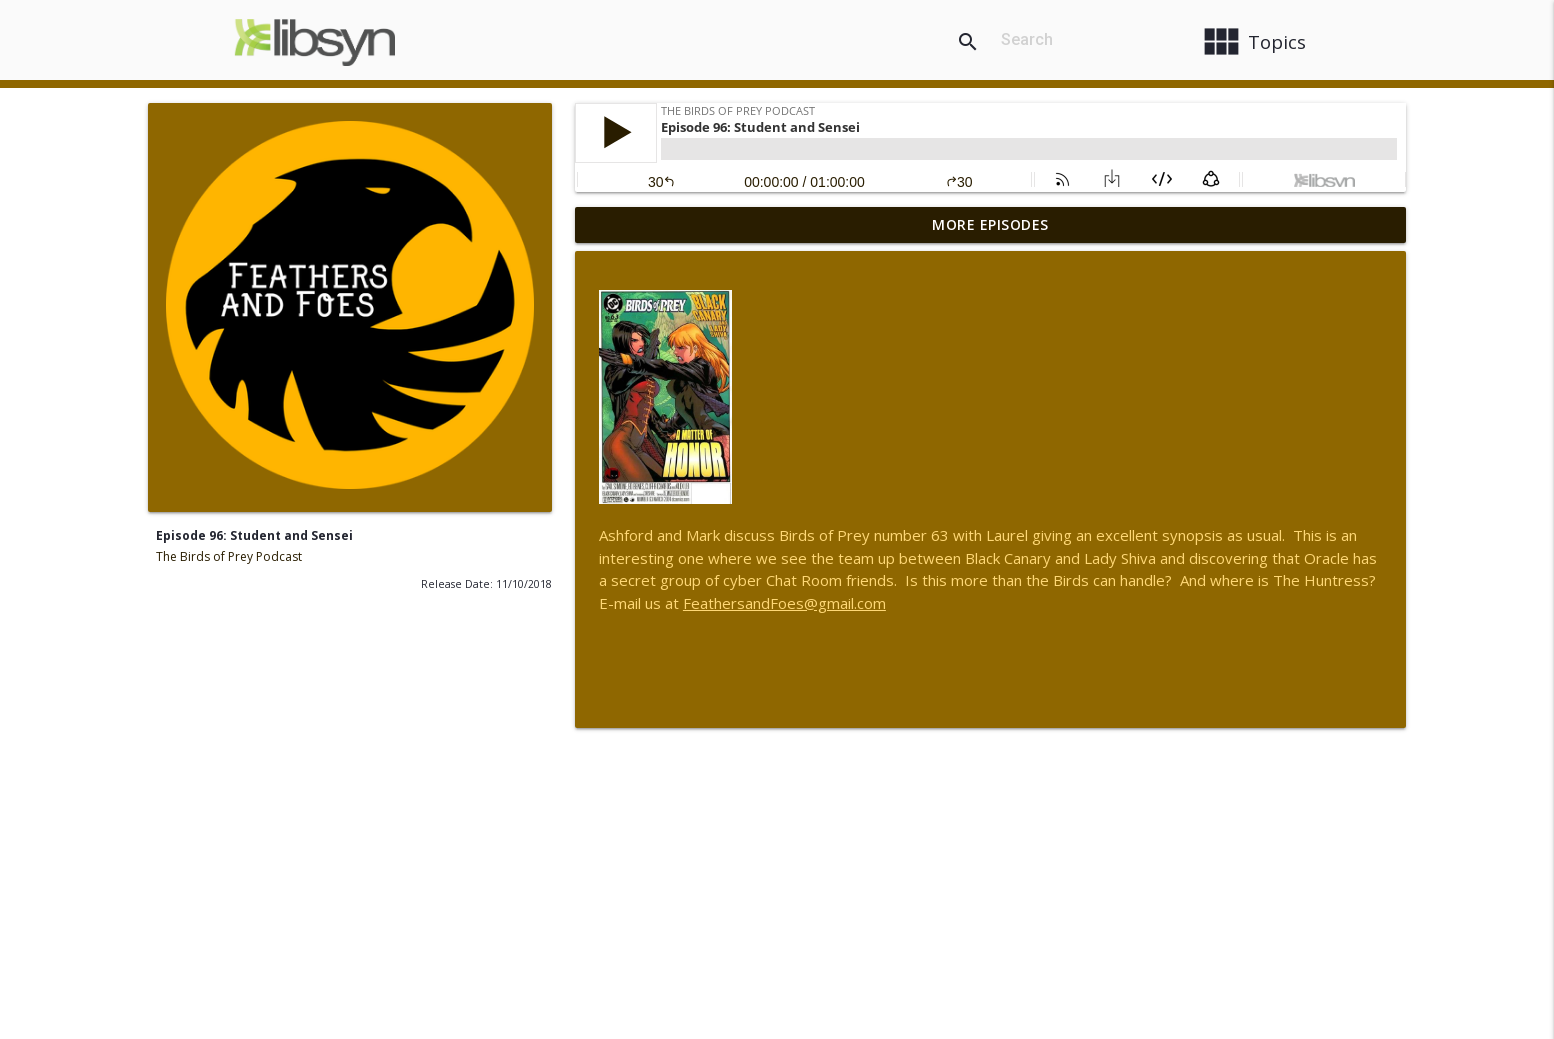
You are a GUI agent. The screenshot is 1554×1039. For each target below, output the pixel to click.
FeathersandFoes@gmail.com (784, 603)
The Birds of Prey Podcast (229, 556)
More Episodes (990, 224)
